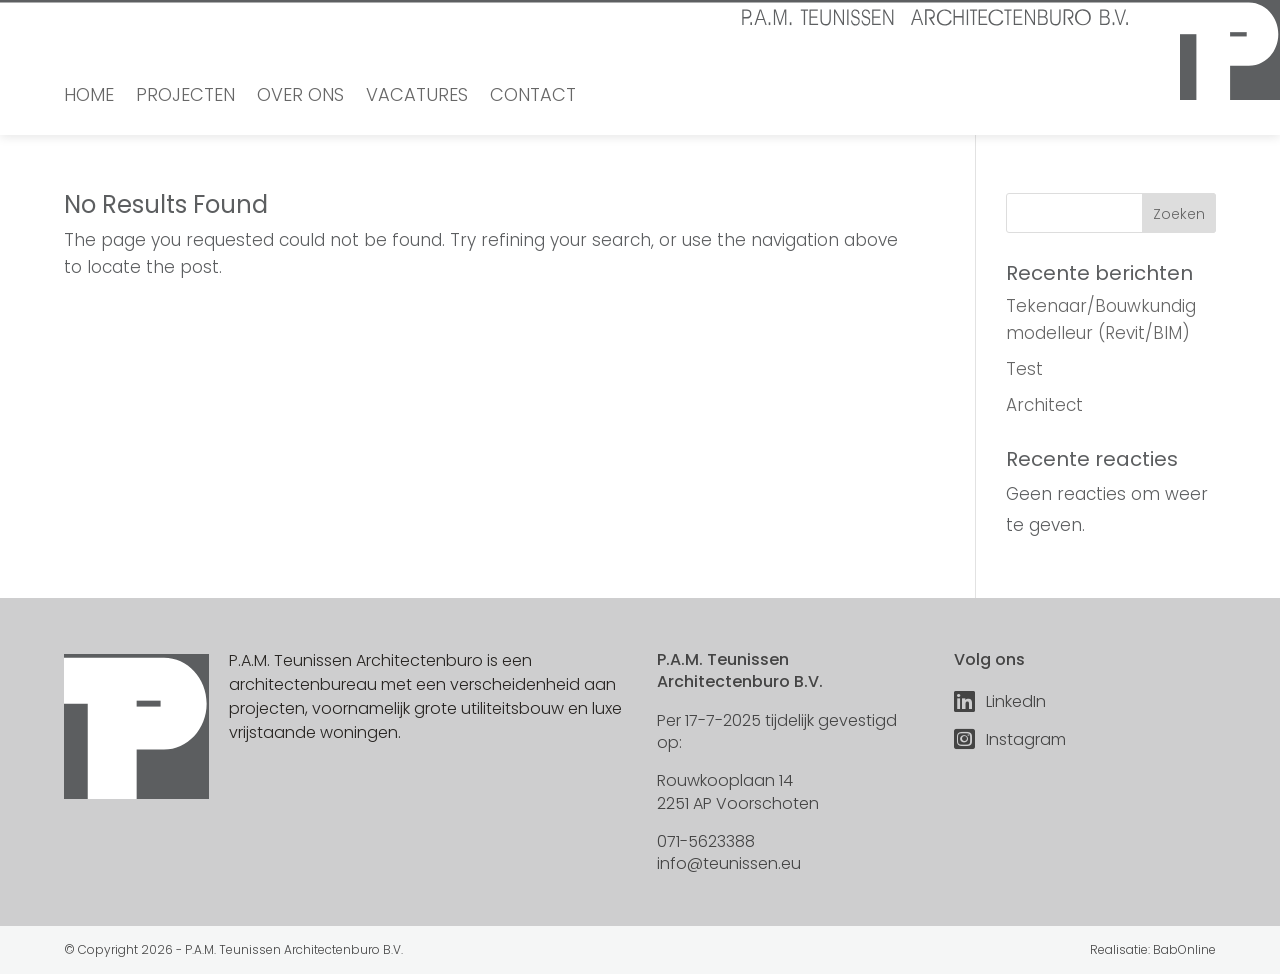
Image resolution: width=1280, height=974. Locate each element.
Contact (533, 97)
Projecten (185, 97)
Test (1024, 369)
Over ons (300, 97)
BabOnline (1184, 949)
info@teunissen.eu (729, 863)
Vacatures (417, 97)
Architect (1044, 405)
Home (89, 97)
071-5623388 (706, 841)
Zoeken (1179, 214)
